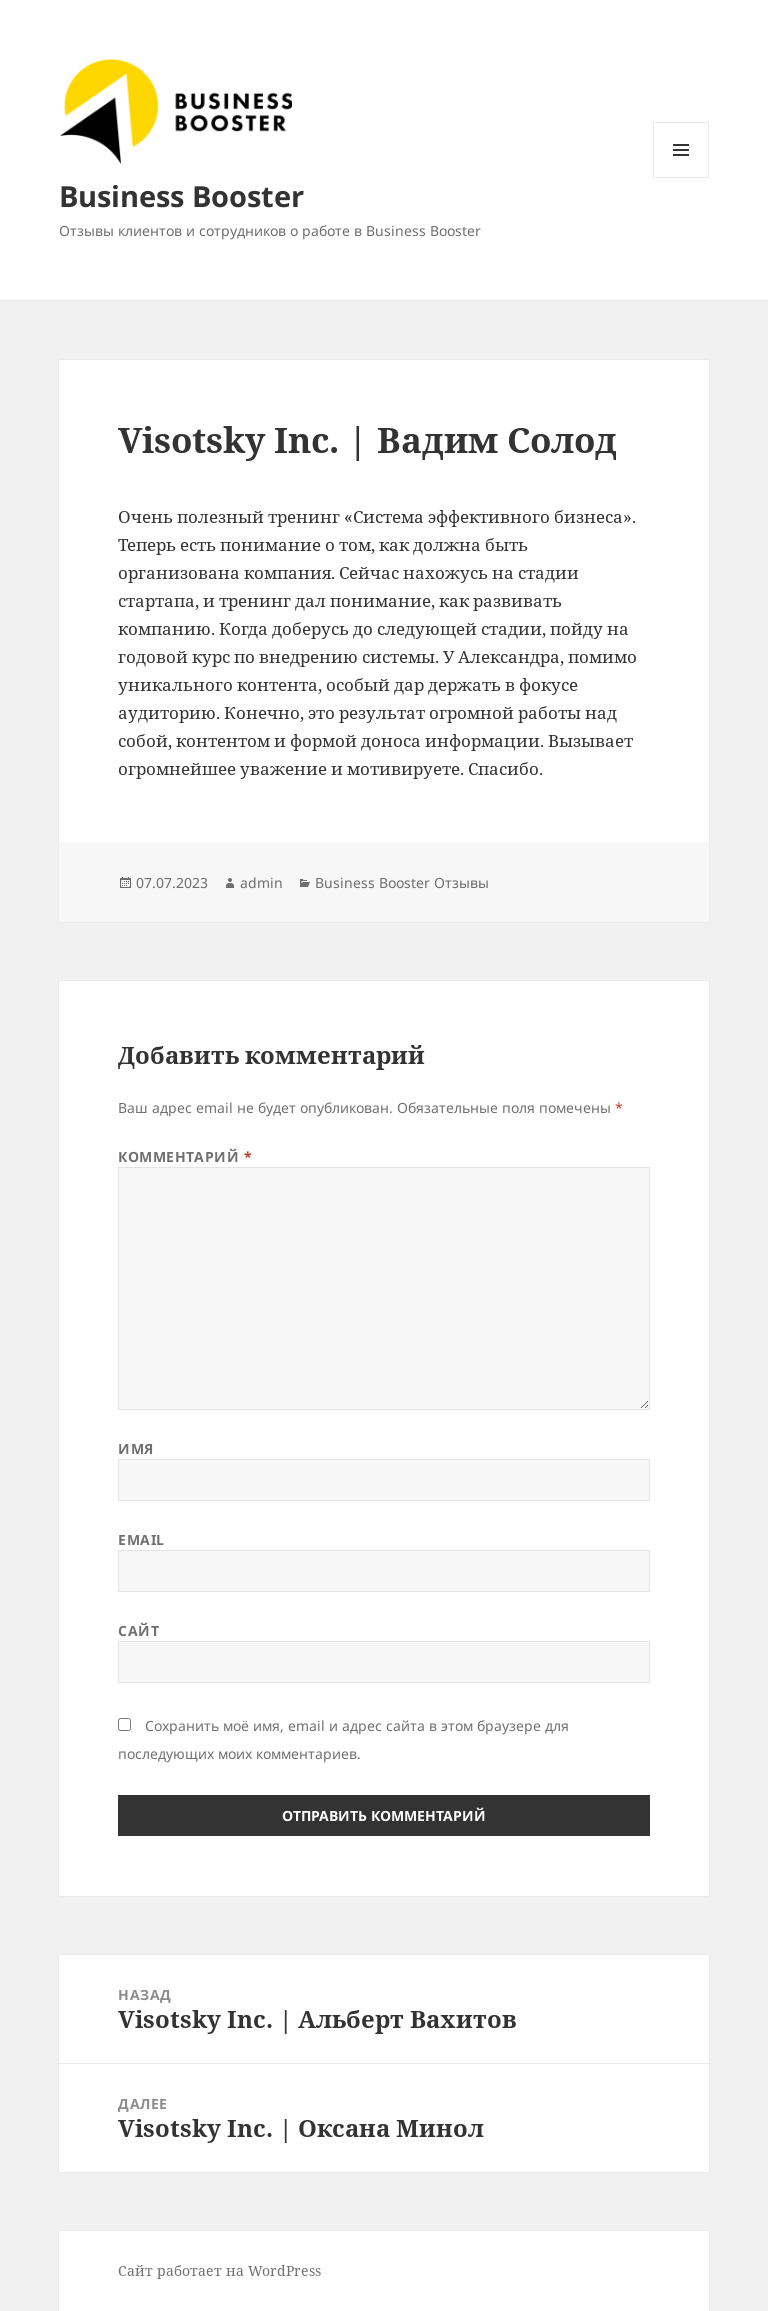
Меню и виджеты (681, 177)
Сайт (138, 1630)
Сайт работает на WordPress (219, 2270)
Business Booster (181, 195)
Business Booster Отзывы (402, 882)
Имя (136, 1448)
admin (261, 882)
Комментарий (185, 1156)
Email (141, 1539)
